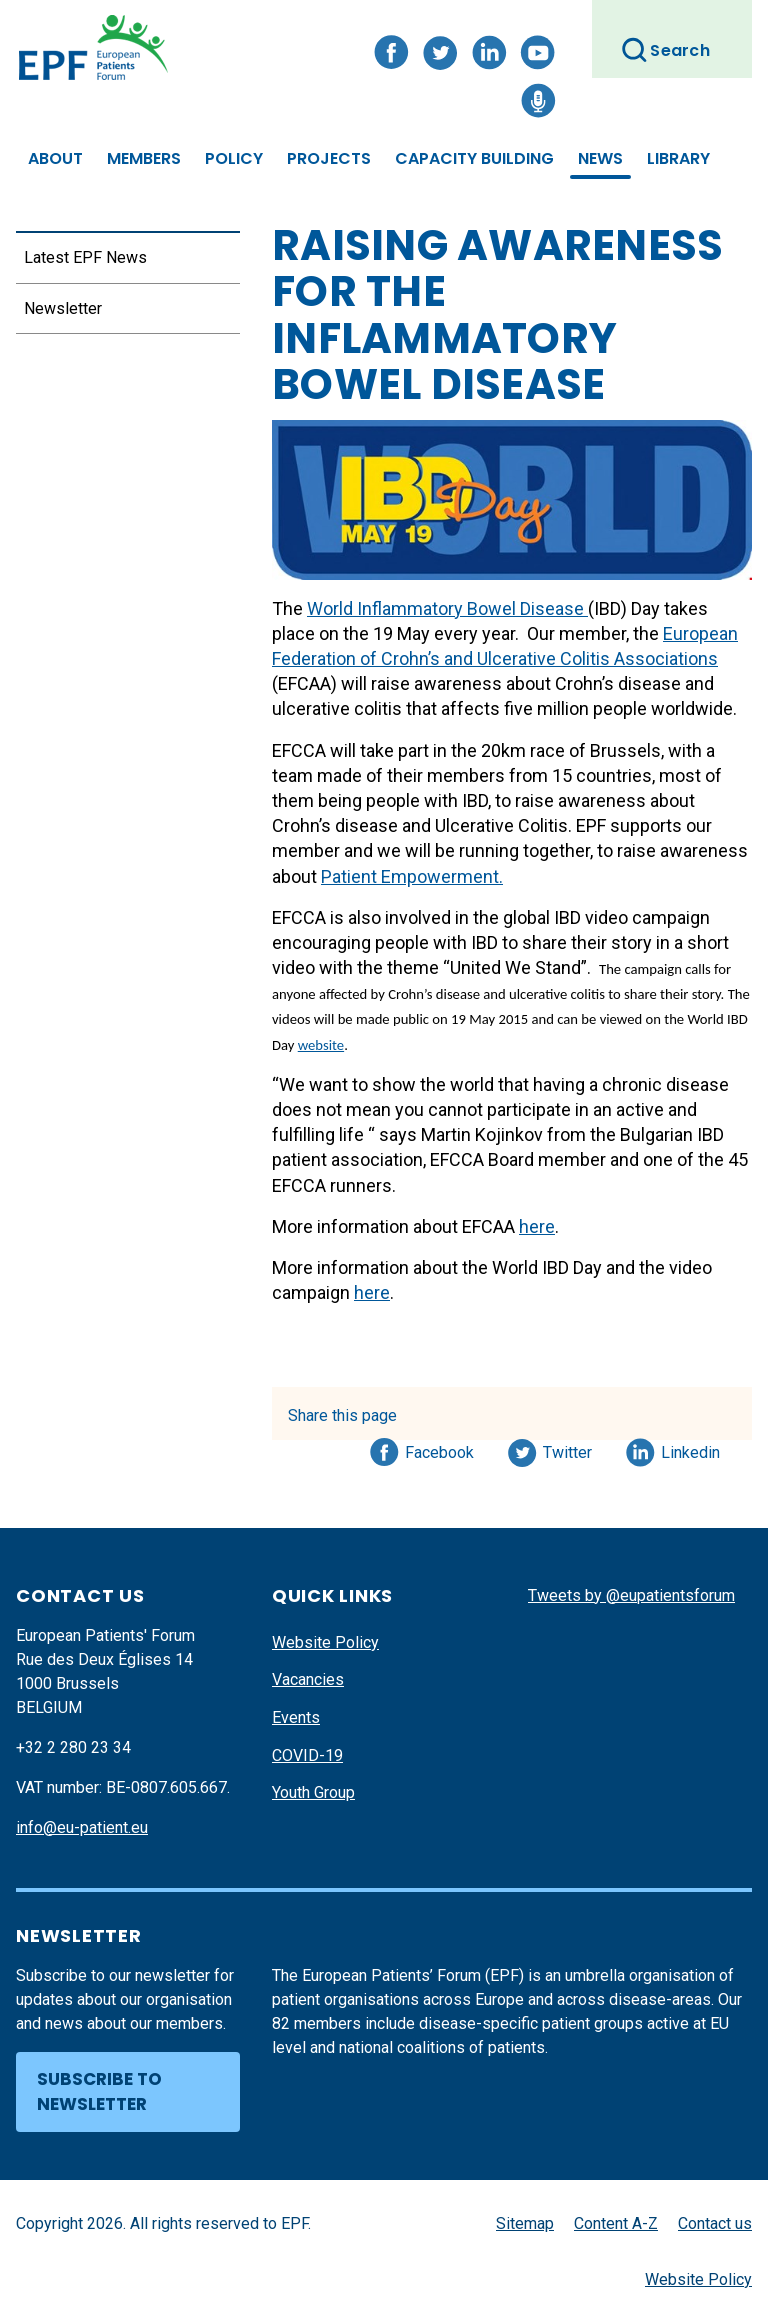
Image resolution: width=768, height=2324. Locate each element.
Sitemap (525, 2223)
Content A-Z (616, 2223)
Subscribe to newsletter (99, 2092)
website (321, 1045)
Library (678, 158)
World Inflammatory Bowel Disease (447, 608)
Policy (234, 158)
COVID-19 (307, 1755)
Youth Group (313, 1792)
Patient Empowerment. (412, 876)
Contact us (715, 2223)
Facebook (439, 1449)
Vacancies (308, 1679)
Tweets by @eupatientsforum (631, 1595)
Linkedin (691, 1449)
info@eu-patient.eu (82, 1827)
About (55, 158)
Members (144, 158)
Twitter (573, 1449)
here (537, 1226)
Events (296, 1717)
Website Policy (325, 1642)
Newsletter (63, 308)
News (600, 158)
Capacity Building (474, 158)
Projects (329, 158)
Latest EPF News (85, 257)
